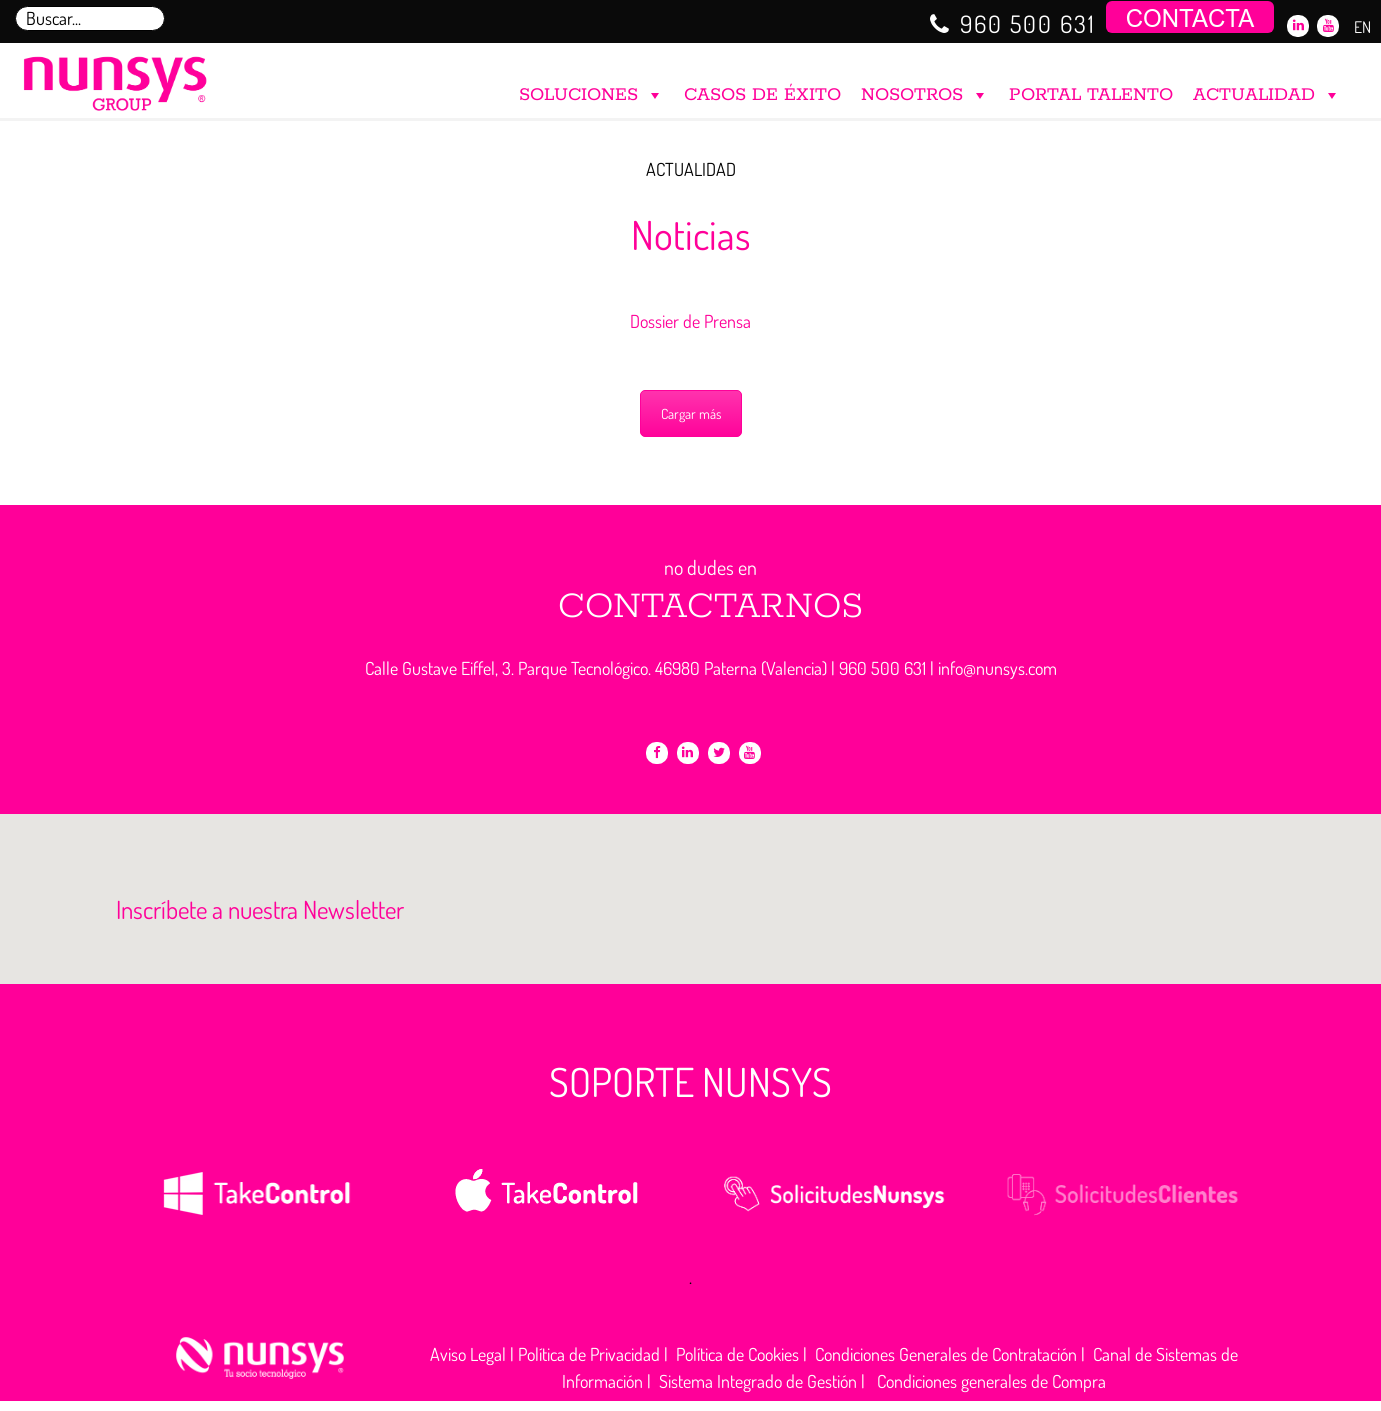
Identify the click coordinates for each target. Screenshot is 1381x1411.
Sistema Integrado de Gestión (758, 1381)
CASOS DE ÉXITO (762, 95)
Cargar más (691, 413)
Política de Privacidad (589, 1354)
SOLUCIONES (591, 90)
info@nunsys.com (997, 668)
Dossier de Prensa (690, 321)
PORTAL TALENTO (1091, 95)
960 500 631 (1028, 23)
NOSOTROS (925, 90)
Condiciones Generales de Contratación (946, 1354)
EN (1362, 27)
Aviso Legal (468, 1354)
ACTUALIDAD (1267, 90)
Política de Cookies (737, 1354)
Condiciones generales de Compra (991, 1381)
